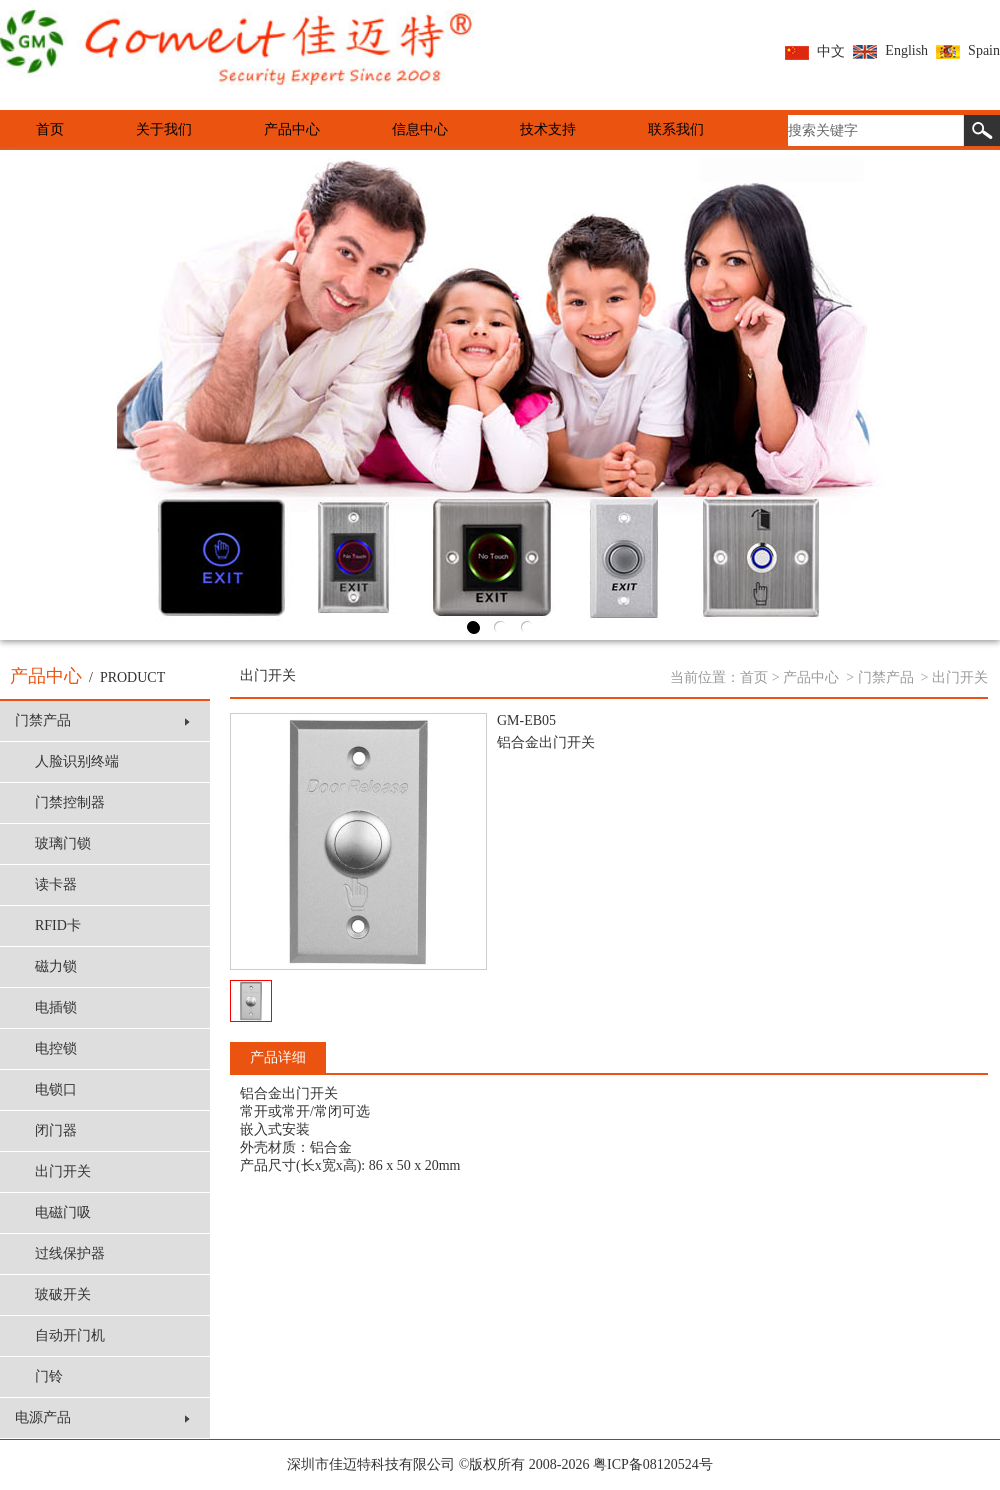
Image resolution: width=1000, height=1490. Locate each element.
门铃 (49, 1376)
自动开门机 (70, 1335)
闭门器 (56, 1130)
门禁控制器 (70, 802)
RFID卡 (58, 925)
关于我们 (164, 129)
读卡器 (56, 884)
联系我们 (676, 129)
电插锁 (56, 1007)
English (890, 50)
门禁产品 (102, 720)
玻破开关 (63, 1294)
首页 (50, 129)
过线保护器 (70, 1253)
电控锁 (56, 1048)
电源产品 (102, 1417)
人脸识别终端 (77, 761)
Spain (968, 50)
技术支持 (548, 129)
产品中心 (292, 129)
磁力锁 (56, 966)
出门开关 (63, 1171)
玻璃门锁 (63, 843)
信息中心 (420, 129)
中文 (815, 51)
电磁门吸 (63, 1212)
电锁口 (56, 1089)
